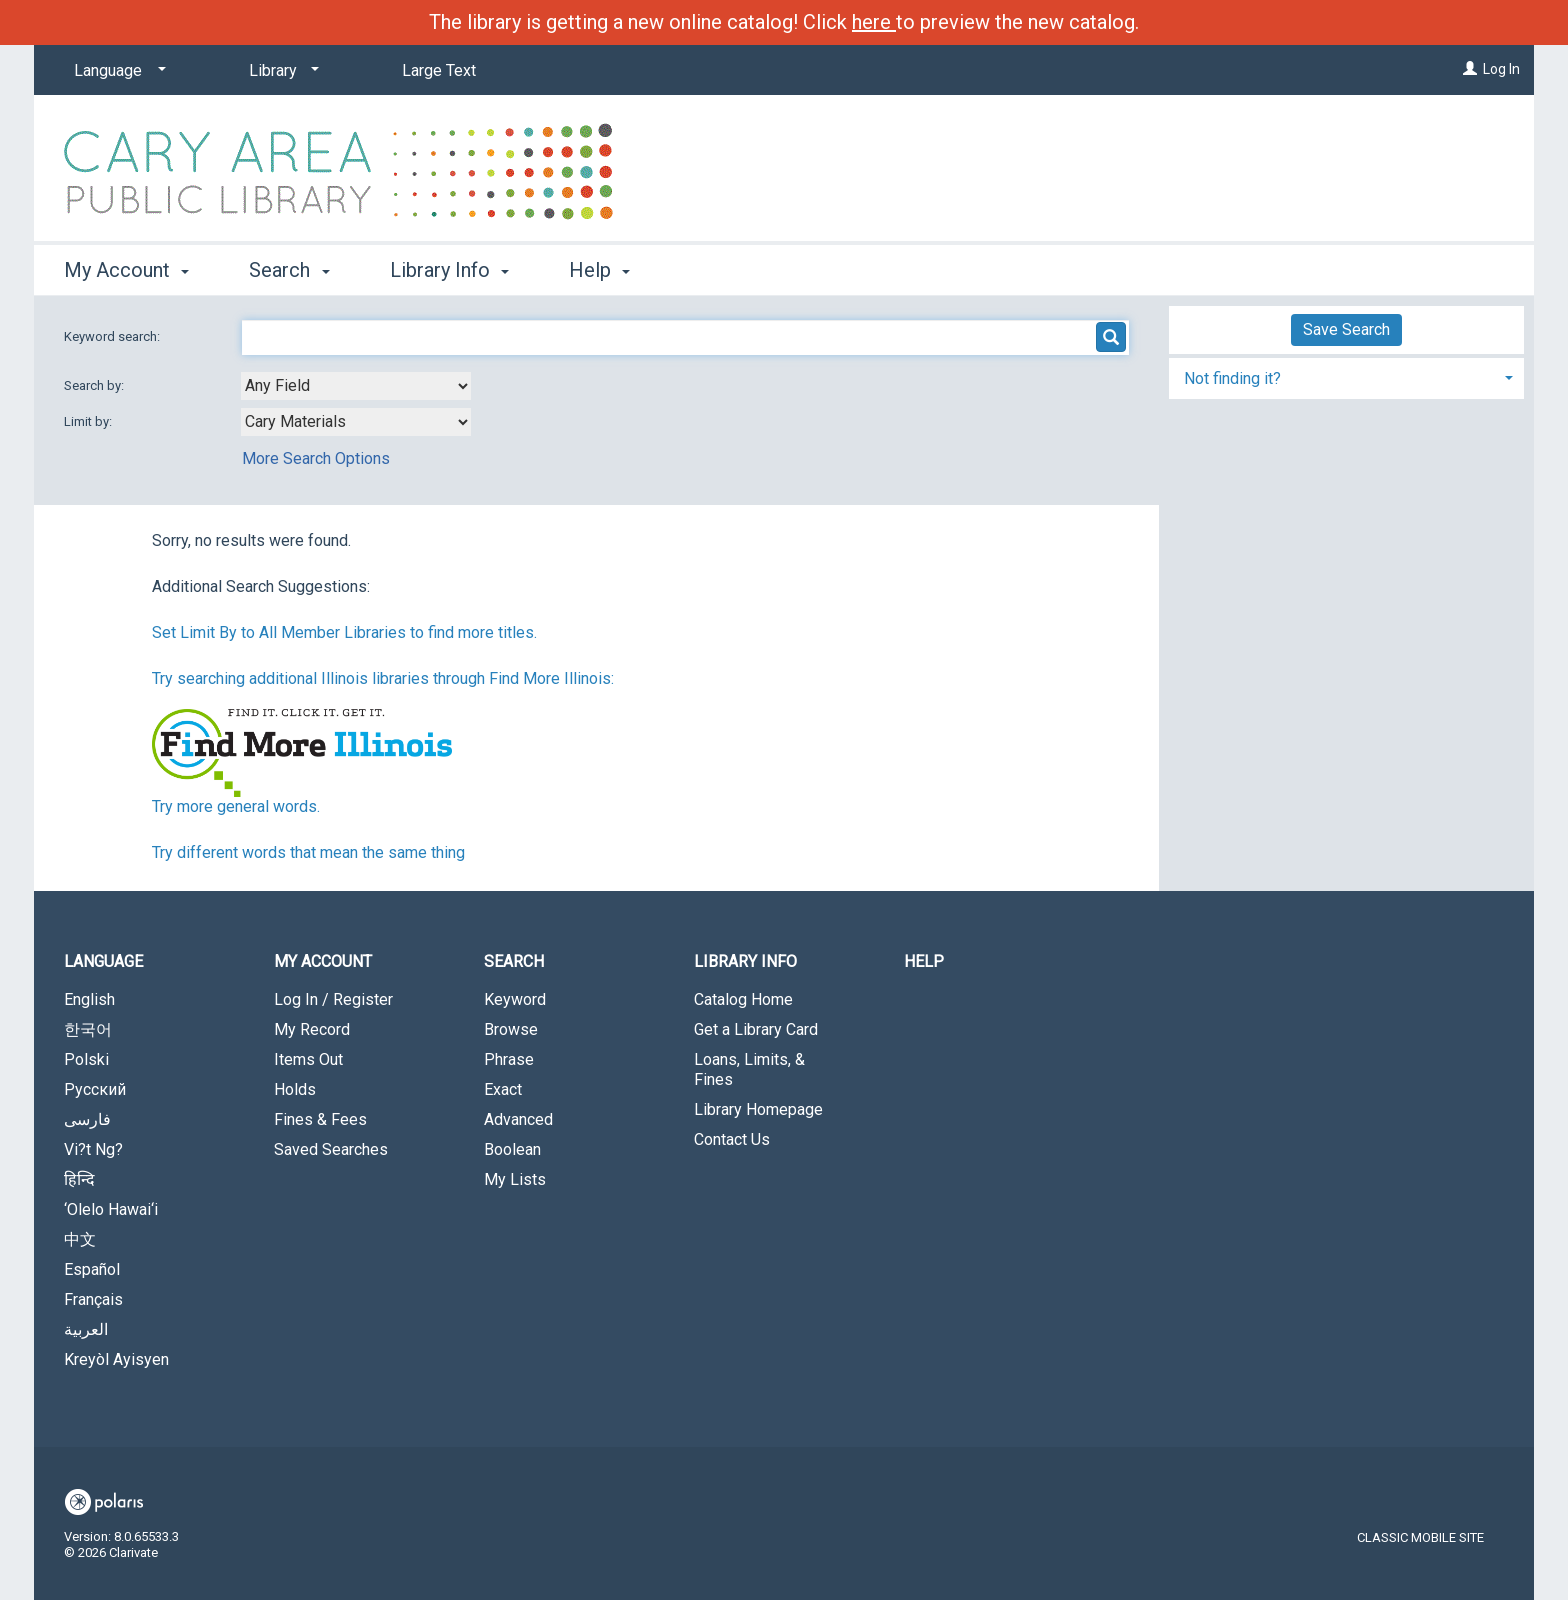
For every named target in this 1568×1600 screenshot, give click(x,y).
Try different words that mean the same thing (308, 852)
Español (92, 1269)
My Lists (515, 1179)
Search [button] (289, 270)
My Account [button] (126, 270)
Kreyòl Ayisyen (116, 1359)
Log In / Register (333, 999)
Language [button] (103, 961)
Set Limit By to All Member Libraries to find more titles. (344, 632)
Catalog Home (743, 999)
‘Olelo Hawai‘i (111, 1209)
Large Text (439, 70)
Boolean (512, 1149)
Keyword (515, 999)
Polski (86, 1059)
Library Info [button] (449, 270)
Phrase (509, 1059)
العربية (86, 1329)
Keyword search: (113, 336)
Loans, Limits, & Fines (749, 1069)
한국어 (88, 1029)
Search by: (95, 385)
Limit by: (89, 421)
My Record (312, 1029)
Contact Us (732, 1139)
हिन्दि (79, 1179)
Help (924, 961)
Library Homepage (758, 1109)
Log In (1501, 69)
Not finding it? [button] (1232, 378)
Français (93, 1299)
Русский (95, 1089)
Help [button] (599, 270)
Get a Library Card (756, 1029)
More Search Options (316, 458)
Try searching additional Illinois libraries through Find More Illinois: (383, 678)
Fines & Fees (320, 1119)
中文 (80, 1239)
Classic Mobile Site (1420, 1537)
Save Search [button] (1346, 329)
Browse (511, 1029)
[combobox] (356, 386)
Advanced (518, 1119)
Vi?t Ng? (93, 1149)
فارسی (87, 1119)
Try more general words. (236, 806)
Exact (503, 1089)
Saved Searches (331, 1149)
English (89, 999)
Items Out (308, 1059)
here (874, 22)
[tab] (1346, 376)
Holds (295, 1089)
